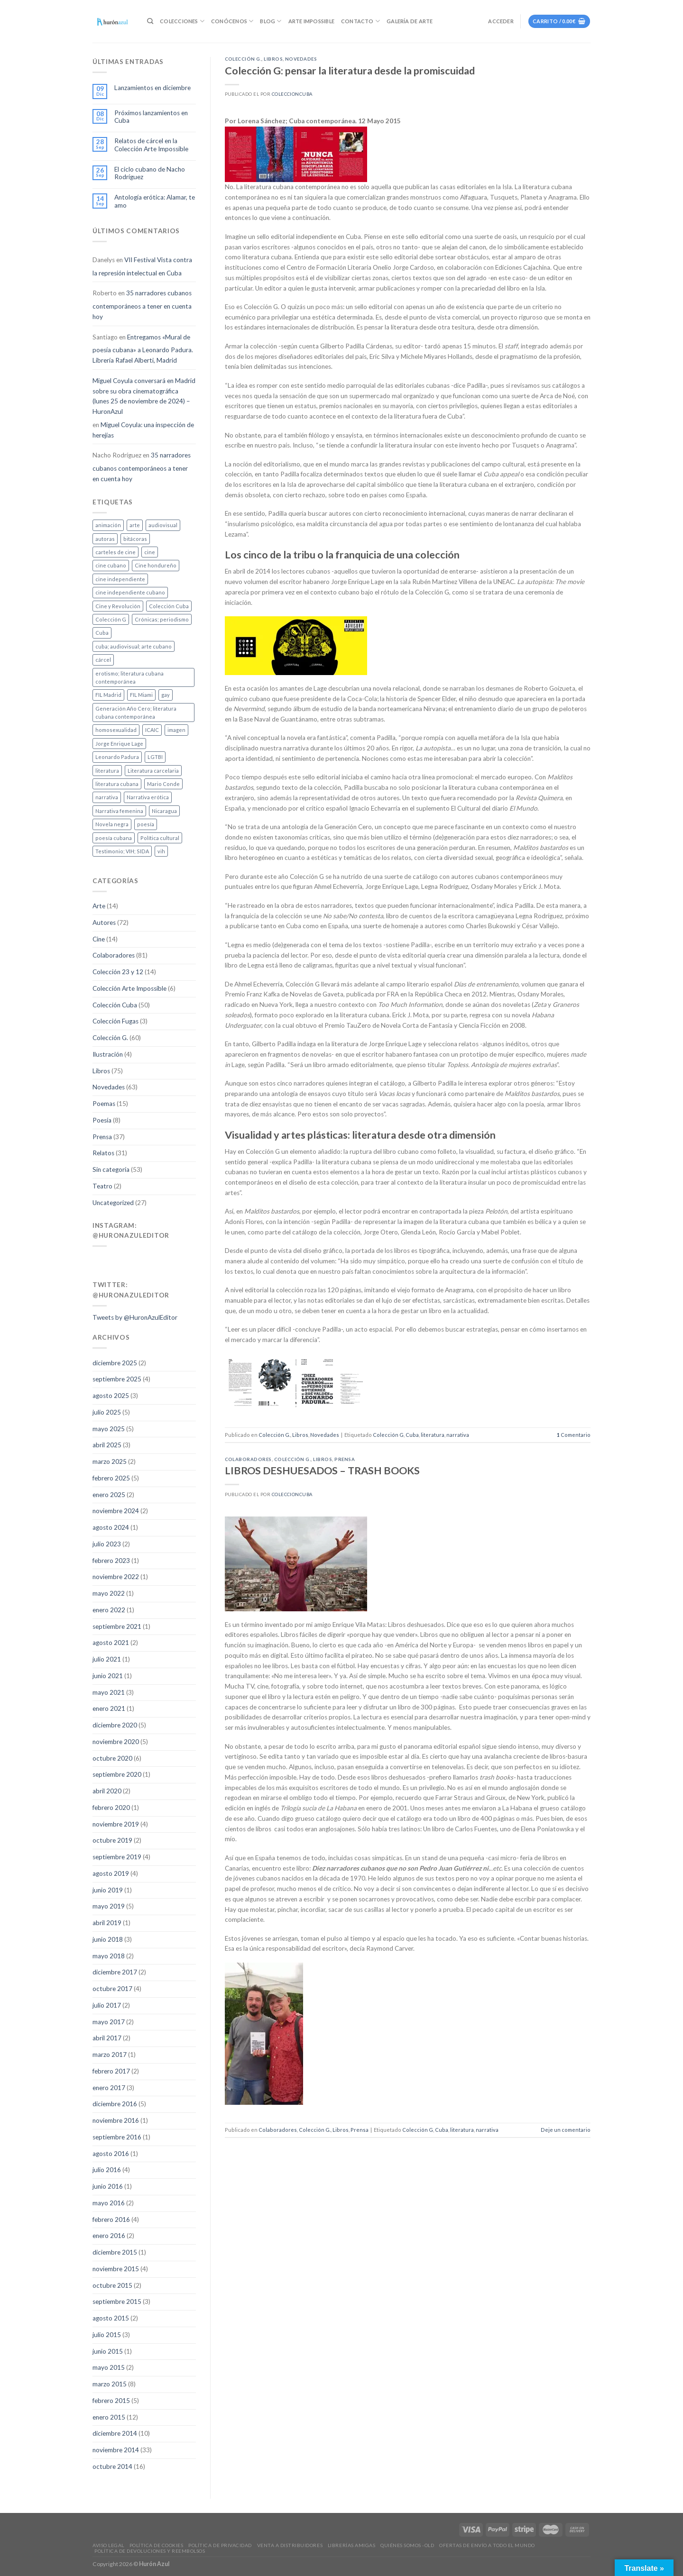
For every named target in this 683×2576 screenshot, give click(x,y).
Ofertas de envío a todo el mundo (487, 2545)
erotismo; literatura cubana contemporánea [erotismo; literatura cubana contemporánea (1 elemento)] (129, 677)
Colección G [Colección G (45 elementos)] (110, 619)
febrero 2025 (111, 1478)
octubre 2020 (112, 1758)
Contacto (360, 21)
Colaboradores (113, 955)
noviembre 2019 (115, 1824)
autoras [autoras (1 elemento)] (105, 539)
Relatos (103, 1153)
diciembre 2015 (114, 2252)
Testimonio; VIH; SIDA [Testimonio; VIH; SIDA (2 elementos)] (122, 851)
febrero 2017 (111, 2071)
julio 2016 (106, 2170)
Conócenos (232, 21)
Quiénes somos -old (407, 2545)
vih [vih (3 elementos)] (161, 851)
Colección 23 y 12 (117, 972)
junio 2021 (107, 1676)
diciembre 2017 (114, 1972)
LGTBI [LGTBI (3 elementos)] (155, 757)
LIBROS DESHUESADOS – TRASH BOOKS (322, 1470)
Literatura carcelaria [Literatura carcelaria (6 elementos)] (153, 770)
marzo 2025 (109, 1461)
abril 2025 (106, 1445)
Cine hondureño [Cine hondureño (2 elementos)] (155, 565)
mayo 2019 (108, 1906)
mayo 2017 (108, 2022)
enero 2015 (108, 2417)
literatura (432, 1435)
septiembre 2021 (116, 1626)
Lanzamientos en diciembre (152, 87)
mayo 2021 (108, 1692)
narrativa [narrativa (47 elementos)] (106, 797)
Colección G (388, 1435)
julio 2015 (106, 2334)
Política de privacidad (219, 2545)
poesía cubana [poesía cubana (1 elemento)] (113, 838)
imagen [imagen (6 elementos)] (176, 730)
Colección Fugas (115, 1021)
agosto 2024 (110, 1527)
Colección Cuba (114, 1005)
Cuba (412, 1435)
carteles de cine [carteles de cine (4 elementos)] (115, 552)
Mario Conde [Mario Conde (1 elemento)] (163, 784)
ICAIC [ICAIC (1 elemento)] (152, 730)
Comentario (574, 1435)
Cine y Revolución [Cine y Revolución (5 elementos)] (117, 606)
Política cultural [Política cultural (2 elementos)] (159, 838)
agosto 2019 (110, 1873)
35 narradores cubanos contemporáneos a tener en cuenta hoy (142, 304)
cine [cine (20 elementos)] (149, 552)
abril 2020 (106, 1791)
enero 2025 (108, 1494)
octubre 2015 (112, 2285)
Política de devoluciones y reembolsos (149, 2551)
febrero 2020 (111, 1807)
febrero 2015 (111, 2400)
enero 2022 (108, 1610)
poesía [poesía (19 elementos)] (145, 824)
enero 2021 (108, 1708)
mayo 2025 (108, 1429)
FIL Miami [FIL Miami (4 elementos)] (141, 695)
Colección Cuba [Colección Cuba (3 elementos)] (169, 606)
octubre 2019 (112, 1840)
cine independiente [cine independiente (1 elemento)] (120, 579)
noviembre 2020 (115, 1741)
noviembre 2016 (115, 2120)
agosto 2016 (110, 2153)
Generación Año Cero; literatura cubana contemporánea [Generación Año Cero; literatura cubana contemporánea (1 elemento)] (135, 712)
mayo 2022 (108, 1593)
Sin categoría (110, 1169)
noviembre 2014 (115, 2450)
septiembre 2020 (116, 1774)
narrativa (457, 1435)
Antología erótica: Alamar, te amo (154, 201)
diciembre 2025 (114, 1363)
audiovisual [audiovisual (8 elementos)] (162, 525)
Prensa (102, 1137)
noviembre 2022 (115, 1576)
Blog (270, 21)
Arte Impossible (311, 21)
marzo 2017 (109, 2054)
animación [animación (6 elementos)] (108, 525)
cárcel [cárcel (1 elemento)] (103, 660)
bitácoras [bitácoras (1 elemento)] (135, 539)
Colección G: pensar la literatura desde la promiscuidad (350, 70)
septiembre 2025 (116, 1379)
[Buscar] (150, 21)
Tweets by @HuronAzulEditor (134, 1317)
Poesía (101, 1120)
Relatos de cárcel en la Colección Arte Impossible (151, 144)
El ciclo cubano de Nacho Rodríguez (149, 173)
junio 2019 (107, 1890)
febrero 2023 (111, 1560)
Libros (101, 1071)
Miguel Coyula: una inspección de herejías (143, 430)
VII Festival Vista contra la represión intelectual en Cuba (142, 266)
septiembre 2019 (116, 1857)
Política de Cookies (156, 2545)
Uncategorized (113, 1202)
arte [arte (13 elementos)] (134, 525)
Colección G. (110, 1037)
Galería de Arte (410, 21)
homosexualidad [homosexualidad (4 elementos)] (116, 730)
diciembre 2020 (114, 1725)
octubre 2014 (112, 2466)
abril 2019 (106, 1923)
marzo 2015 (109, 2384)
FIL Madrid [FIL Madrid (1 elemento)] (108, 695)
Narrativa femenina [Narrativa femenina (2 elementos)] (119, 811)
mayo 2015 (108, 2367)
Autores (104, 922)
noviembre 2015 (115, 2269)
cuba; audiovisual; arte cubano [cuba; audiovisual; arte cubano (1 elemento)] (133, 646)
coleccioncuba (292, 94)
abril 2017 (106, 2038)
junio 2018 (107, 1939)
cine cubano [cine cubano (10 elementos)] (110, 565)
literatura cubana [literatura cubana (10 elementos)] (116, 784)
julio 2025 (106, 1412)
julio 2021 (106, 1659)
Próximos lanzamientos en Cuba (151, 116)
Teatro (102, 1186)
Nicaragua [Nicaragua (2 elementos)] (164, 811)
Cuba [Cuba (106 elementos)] (102, 633)
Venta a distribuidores (290, 2545)
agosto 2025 (110, 1395)
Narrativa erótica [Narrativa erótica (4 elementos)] (148, 797)
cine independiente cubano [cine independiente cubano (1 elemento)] (130, 592)
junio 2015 (107, 2351)
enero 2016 (108, 2235)
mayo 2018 (108, 1956)
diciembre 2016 (114, 2104)
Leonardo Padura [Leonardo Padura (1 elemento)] (117, 757)
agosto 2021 (110, 1642)
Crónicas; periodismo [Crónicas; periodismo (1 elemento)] (162, 619)
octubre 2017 (112, 1988)
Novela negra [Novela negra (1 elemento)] (112, 824)
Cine (98, 939)
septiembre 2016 (116, 2137)
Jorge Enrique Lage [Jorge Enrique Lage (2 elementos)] (119, 743)
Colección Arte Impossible (129, 988)
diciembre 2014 (114, 2433)
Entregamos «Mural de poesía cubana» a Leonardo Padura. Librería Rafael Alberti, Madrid (142, 349)
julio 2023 (106, 1544)
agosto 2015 (110, 2318)
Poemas (103, 1103)
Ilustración (107, 1054)
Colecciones (182, 21)
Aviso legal (108, 2545)
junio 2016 (107, 2186)
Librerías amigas (351, 2545)
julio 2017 (106, 2005)
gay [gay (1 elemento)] (165, 695)
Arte (98, 906)
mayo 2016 (108, 2203)
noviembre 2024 (115, 1511)
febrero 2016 (111, 2219)
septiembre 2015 (116, 2301)
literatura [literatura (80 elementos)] (107, 770)
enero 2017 (108, 2088)
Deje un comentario (566, 2130)
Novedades (108, 1087)
